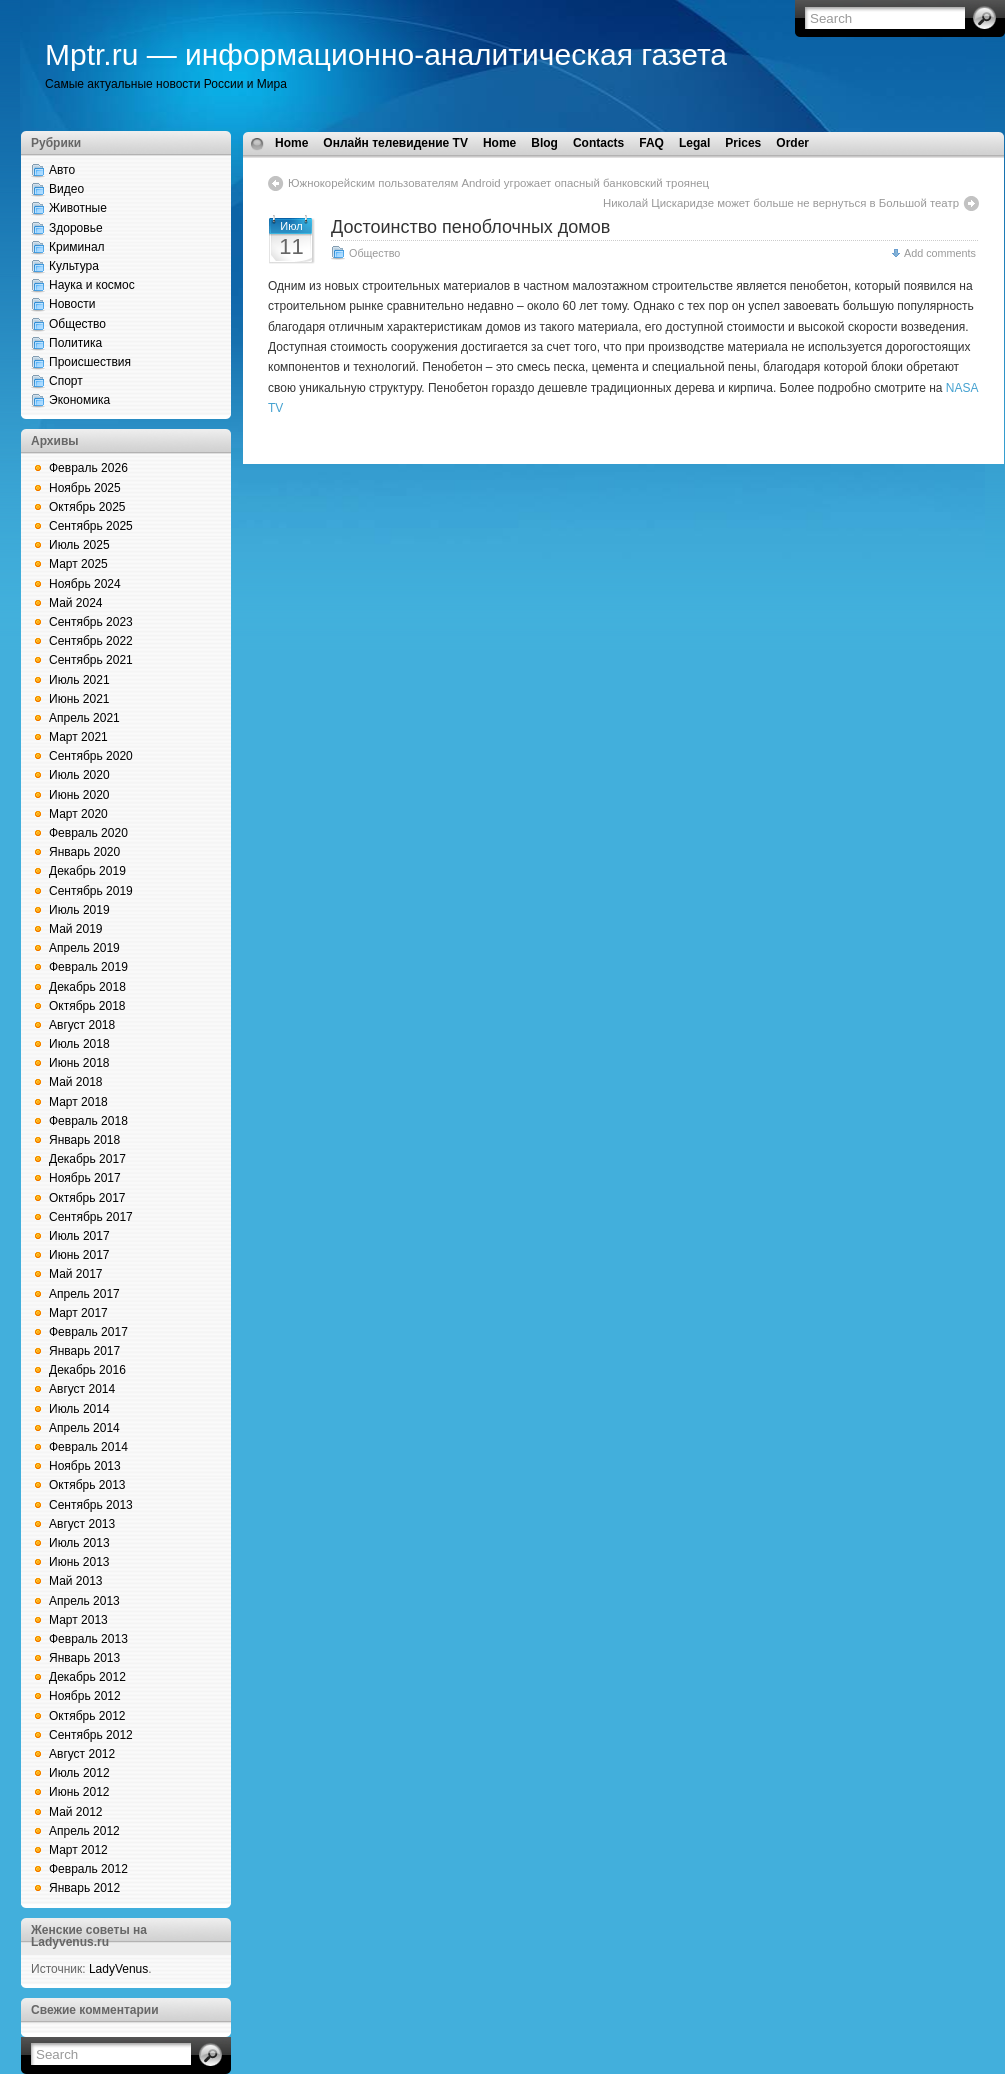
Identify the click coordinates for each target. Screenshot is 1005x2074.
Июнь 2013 (79, 1562)
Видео (66, 189)
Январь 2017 (84, 1351)
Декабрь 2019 (87, 871)
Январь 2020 (84, 852)
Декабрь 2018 (87, 987)
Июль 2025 (79, 545)
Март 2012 (78, 1850)
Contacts (598, 143)
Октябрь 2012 (87, 1716)
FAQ (651, 143)
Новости (72, 304)
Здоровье (76, 228)
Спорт (66, 381)
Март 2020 (78, 814)
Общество (77, 324)
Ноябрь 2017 (85, 1178)
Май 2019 (76, 929)
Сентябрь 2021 (91, 660)
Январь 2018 (84, 1140)
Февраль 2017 (88, 1332)
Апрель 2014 (84, 1428)
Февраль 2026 (88, 468)
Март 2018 (78, 1102)
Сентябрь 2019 (91, 891)
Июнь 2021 (79, 699)
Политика (75, 343)
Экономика (79, 400)
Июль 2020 (79, 775)
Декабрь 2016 (87, 1370)
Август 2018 (82, 1025)
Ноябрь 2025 (85, 488)
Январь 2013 (84, 1658)
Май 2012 (76, 1812)
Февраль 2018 (88, 1121)
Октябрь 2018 (87, 1006)
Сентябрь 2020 (91, 756)
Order (792, 143)
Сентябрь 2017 (91, 1217)
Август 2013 (82, 1524)
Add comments (940, 253)
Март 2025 (78, 564)
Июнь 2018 (79, 1063)
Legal (694, 143)
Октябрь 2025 (87, 507)
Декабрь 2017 (87, 1159)
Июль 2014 (79, 1409)
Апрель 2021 (84, 718)
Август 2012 (82, 1754)
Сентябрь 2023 (91, 622)
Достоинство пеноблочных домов (470, 227)
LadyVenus (118, 1969)
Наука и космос (92, 285)
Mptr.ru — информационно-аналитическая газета (386, 54)
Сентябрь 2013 (91, 1505)
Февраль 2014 (88, 1447)
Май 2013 (76, 1581)
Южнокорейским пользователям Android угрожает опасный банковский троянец (498, 183)
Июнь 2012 (79, 1792)
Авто (62, 170)
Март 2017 (78, 1313)
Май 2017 (76, 1274)
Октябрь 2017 (87, 1198)
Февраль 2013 (88, 1639)
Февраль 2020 (88, 833)
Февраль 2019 (88, 967)
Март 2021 (78, 737)
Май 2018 (76, 1082)
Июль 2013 (79, 1543)
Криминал (77, 247)
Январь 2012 (84, 1888)
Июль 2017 (79, 1236)
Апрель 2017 (84, 1294)
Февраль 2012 (88, 1869)
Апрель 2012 (84, 1831)
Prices (743, 143)
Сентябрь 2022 (91, 641)
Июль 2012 (79, 1773)
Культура (74, 266)
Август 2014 (82, 1389)
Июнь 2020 (79, 795)
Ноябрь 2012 (85, 1696)
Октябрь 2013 (87, 1485)
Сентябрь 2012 (91, 1735)
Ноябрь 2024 (85, 584)
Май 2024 (76, 603)
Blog (544, 143)
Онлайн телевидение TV (395, 143)
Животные (78, 208)
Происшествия (90, 362)
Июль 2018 (79, 1044)
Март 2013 (78, 1620)
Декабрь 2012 (87, 1677)
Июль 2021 (79, 680)
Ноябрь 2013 (85, 1466)
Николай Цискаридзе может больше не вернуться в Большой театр (781, 203)
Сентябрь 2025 (91, 526)
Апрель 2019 (84, 948)
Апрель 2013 (84, 1601)
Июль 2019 (79, 910)
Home (291, 143)
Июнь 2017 (79, 1255)
